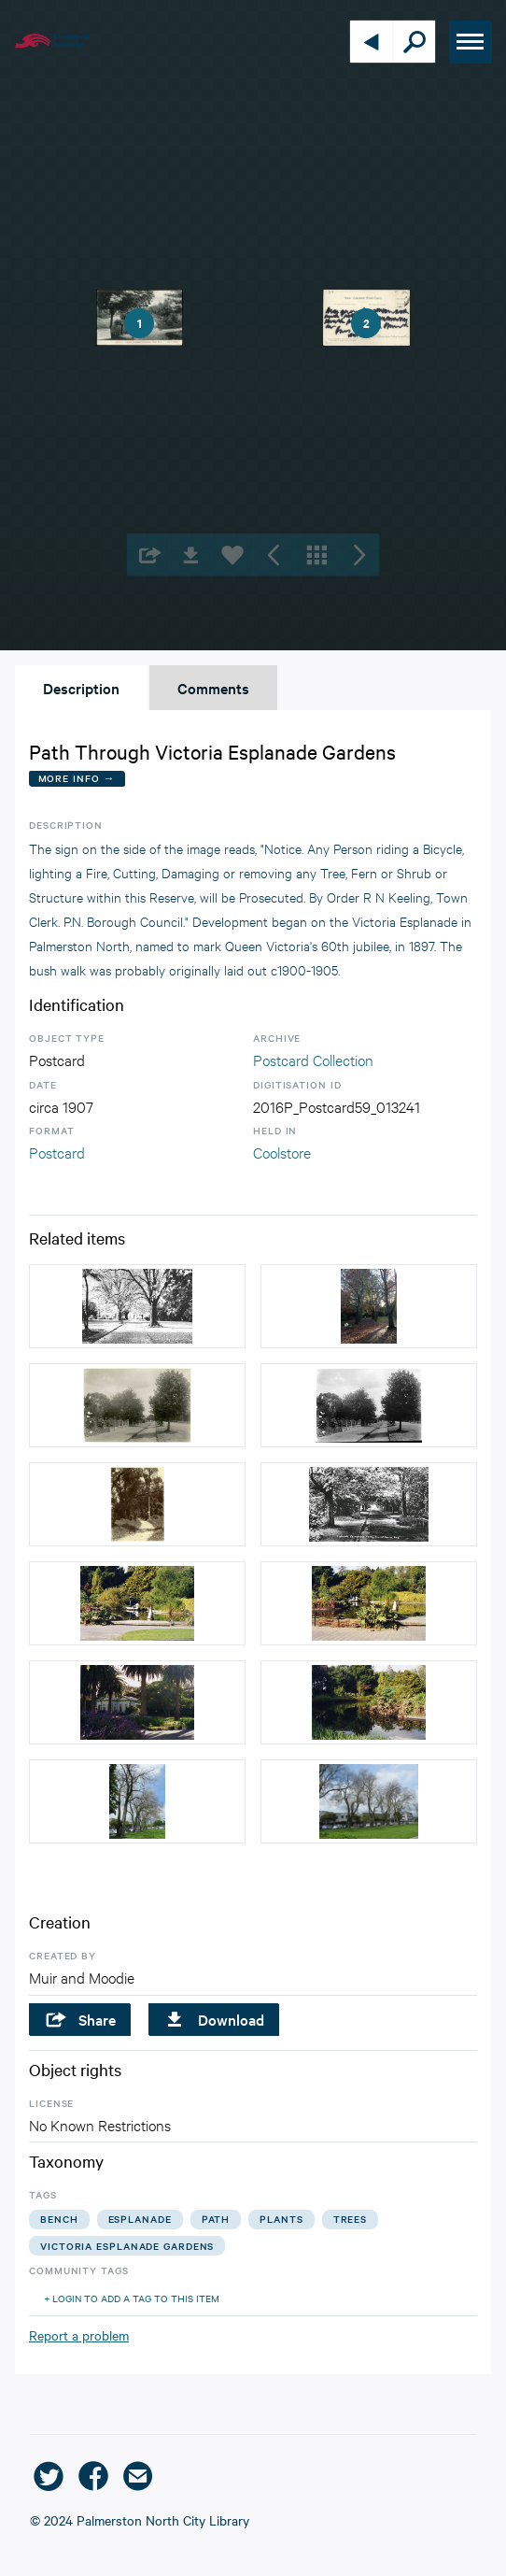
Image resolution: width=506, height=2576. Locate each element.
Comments (213, 687)
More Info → (77, 778)
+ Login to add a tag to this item (131, 2298)
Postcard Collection (313, 1059)
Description (81, 687)
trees (350, 2219)
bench (59, 2219)
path (216, 2219)
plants (281, 2219)
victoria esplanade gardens (127, 2246)
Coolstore (282, 1151)
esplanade (140, 2219)
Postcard (57, 1151)
